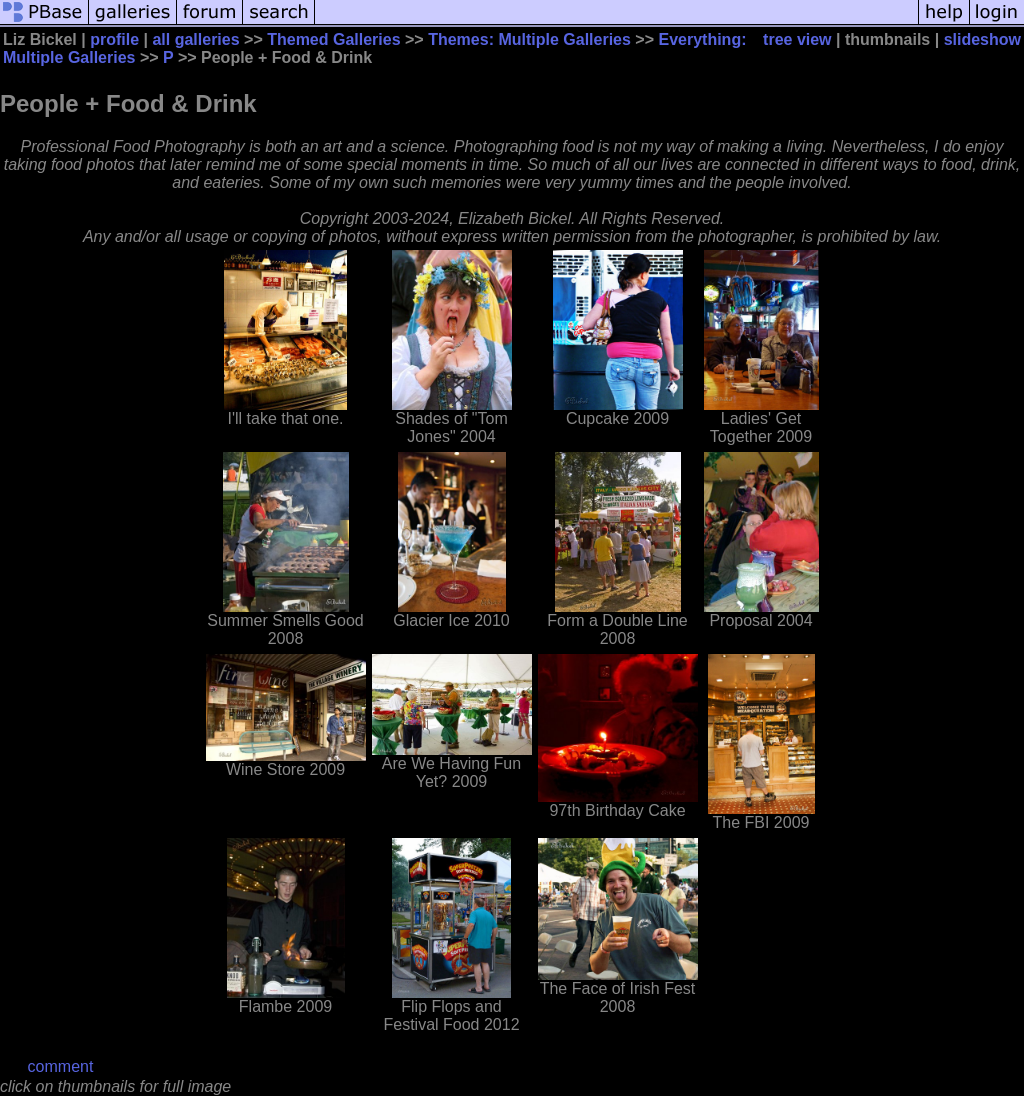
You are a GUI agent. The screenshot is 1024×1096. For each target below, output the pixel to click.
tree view (797, 39)
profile (114, 39)
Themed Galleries (333, 39)
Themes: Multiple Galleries (529, 39)
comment (61, 1066)
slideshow (982, 39)
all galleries (195, 39)
